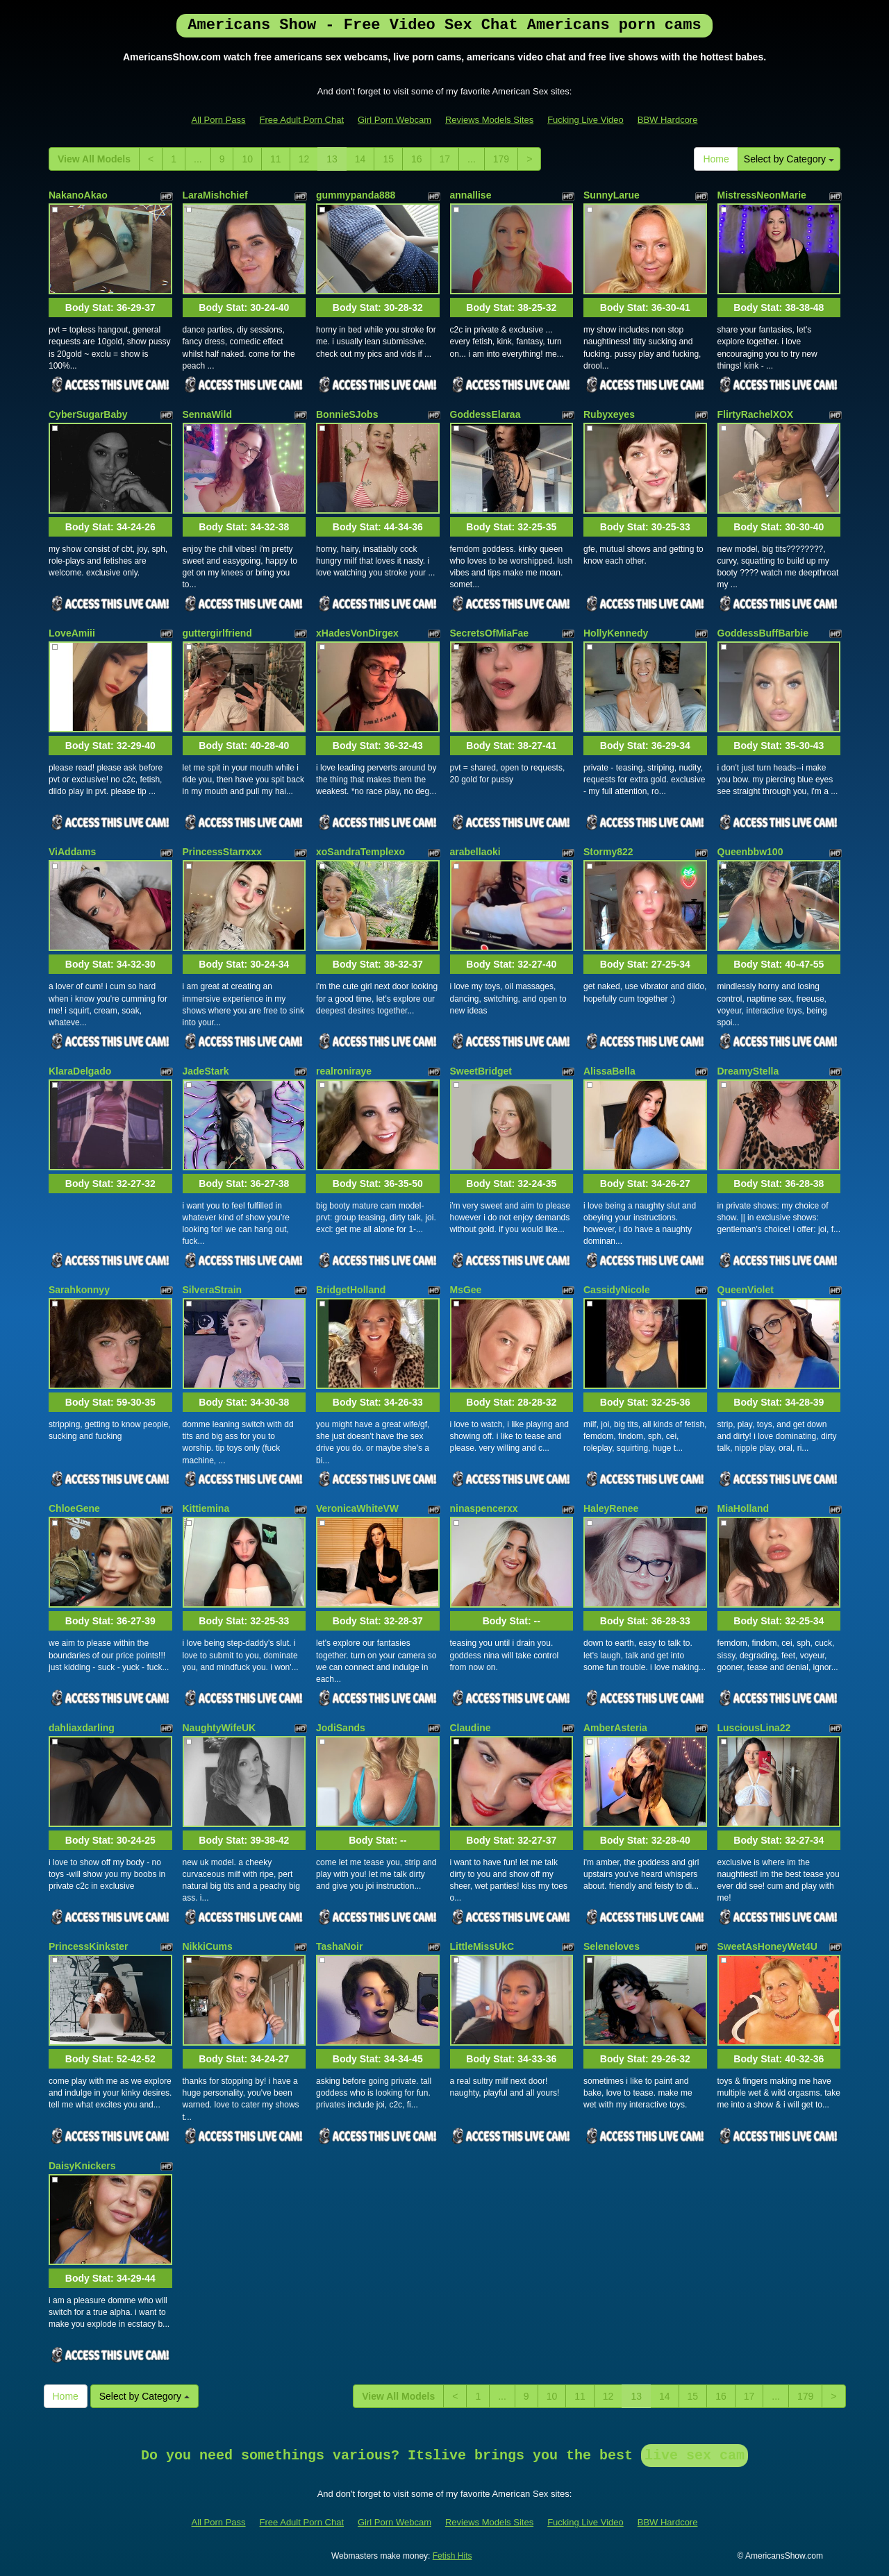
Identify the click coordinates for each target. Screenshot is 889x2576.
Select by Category (789, 159)
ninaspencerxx (484, 1508)
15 (388, 159)
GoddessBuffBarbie (762, 633)
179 (501, 159)
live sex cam (695, 2456)
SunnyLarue (611, 195)
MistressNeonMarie (761, 195)
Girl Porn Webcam (394, 120)
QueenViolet (745, 1289)
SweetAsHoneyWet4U (767, 1946)
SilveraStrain (212, 1289)
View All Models (94, 159)
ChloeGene (74, 1508)
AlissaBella (609, 1071)
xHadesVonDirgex (357, 633)
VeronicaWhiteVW (357, 1508)
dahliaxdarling (82, 1727)
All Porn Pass (219, 120)
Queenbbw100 (750, 851)
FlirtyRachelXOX (755, 414)
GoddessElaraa (485, 414)
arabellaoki (475, 851)
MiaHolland (743, 1508)
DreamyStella (748, 1071)
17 (445, 159)
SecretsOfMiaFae (489, 633)
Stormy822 (608, 851)
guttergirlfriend (217, 633)
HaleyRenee (610, 1508)
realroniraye (344, 1071)
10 (247, 159)
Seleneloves (611, 1946)
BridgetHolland (350, 1289)
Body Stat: (110, 307)
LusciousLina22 (754, 1727)
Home (716, 159)
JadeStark (206, 1071)
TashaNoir (339, 1946)
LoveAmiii (72, 633)
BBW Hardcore (668, 120)
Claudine (470, 1727)
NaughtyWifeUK (219, 1727)
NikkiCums (208, 1946)
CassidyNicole (616, 1289)
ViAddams (72, 851)
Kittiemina (206, 1508)
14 (360, 159)
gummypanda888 (355, 195)
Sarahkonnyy (79, 1289)
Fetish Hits (452, 2556)
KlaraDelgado (80, 1071)
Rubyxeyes (609, 414)
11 (275, 159)
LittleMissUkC (482, 1946)
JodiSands (340, 1727)
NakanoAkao (78, 195)
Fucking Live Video (585, 120)
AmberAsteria (615, 1727)
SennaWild (207, 414)
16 (416, 159)
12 (304, 159)
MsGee (466, 1289)
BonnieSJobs (347, 414)
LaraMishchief (215, 195)
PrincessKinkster (88, 1946)
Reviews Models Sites (489, 120)
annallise (471, 195)
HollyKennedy (615, 633)
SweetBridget (481, 1071)
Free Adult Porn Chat (302, 120)
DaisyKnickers (82, 2165)
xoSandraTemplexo (360, 851)
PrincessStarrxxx (222, 851)
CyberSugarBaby (88, 414)
